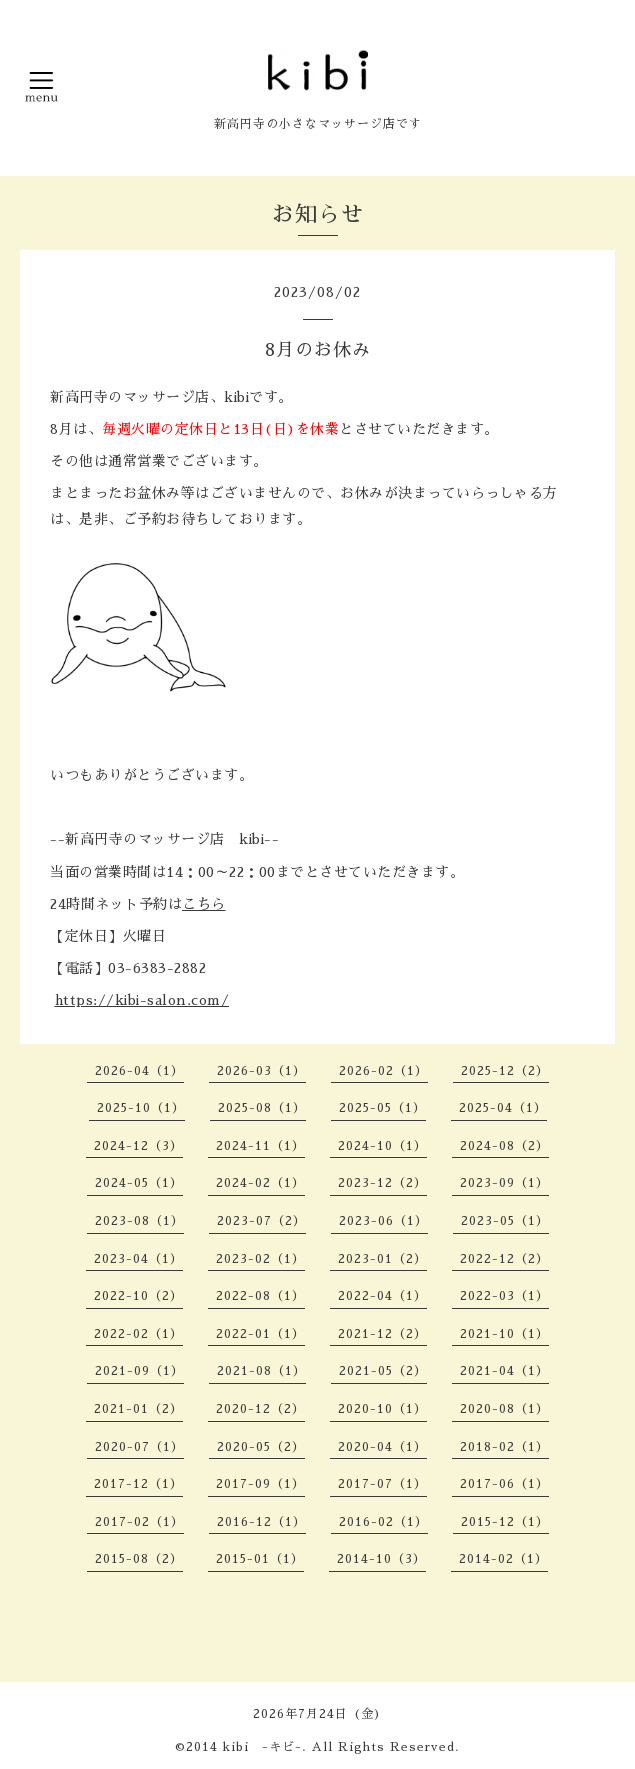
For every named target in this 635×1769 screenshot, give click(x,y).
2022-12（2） (504, 1259)
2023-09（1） (504, 1183)
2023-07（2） (261, 1221)
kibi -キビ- (262, 1747)
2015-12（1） (505, 1522)
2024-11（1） (260, 1146)
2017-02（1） (139, 1522)
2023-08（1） (139, 1221)
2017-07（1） (382, 1484)
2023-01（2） (382, 1259)
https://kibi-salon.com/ (142, 1000)
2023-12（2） (382, 1183)
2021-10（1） (504, 1334)
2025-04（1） (503, 1108)
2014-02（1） (503, 1559)
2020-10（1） (382, 1409)
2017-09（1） (260, 1484)
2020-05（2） (261, 1447)
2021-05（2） (383, 1371)
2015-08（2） (139, 1559)
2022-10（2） (138, 1296)
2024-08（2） (504, 1146)
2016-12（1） (261, 1522)
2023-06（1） (383, 1221)
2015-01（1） (260, 1559)
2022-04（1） (382, 1296)
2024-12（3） (138, 1146)
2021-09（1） (139, 1371)
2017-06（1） (504, 1484)
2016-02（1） (383, 1522)
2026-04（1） (139, 1071)
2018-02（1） (504, 1447)
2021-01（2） (138, 1409)
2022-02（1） (138, 1334)
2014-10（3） (381, 1559)
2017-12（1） (138, 1484)
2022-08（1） (260, 1296)
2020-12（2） (260, 1409)
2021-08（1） (261, 1371)
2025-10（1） (141, 1108)
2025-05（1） (382, 1108)
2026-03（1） (261, 1071)
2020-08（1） (504, 1409)
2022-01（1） (260, 1334)
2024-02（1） (260, 1183)
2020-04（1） (382, 1447)
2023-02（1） (260, 1259)
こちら (204, 904)
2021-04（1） (504, 1371)
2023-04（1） (138, 1259)
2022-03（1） (504, 1296)
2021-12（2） (382, 1334)
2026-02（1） (383, 1071)
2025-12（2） (505, 1071)
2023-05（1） (505, 1221)
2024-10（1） (382, 1146)
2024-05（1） (139, 1183)
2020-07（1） (139, 1447)
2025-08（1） (262, 1108)
